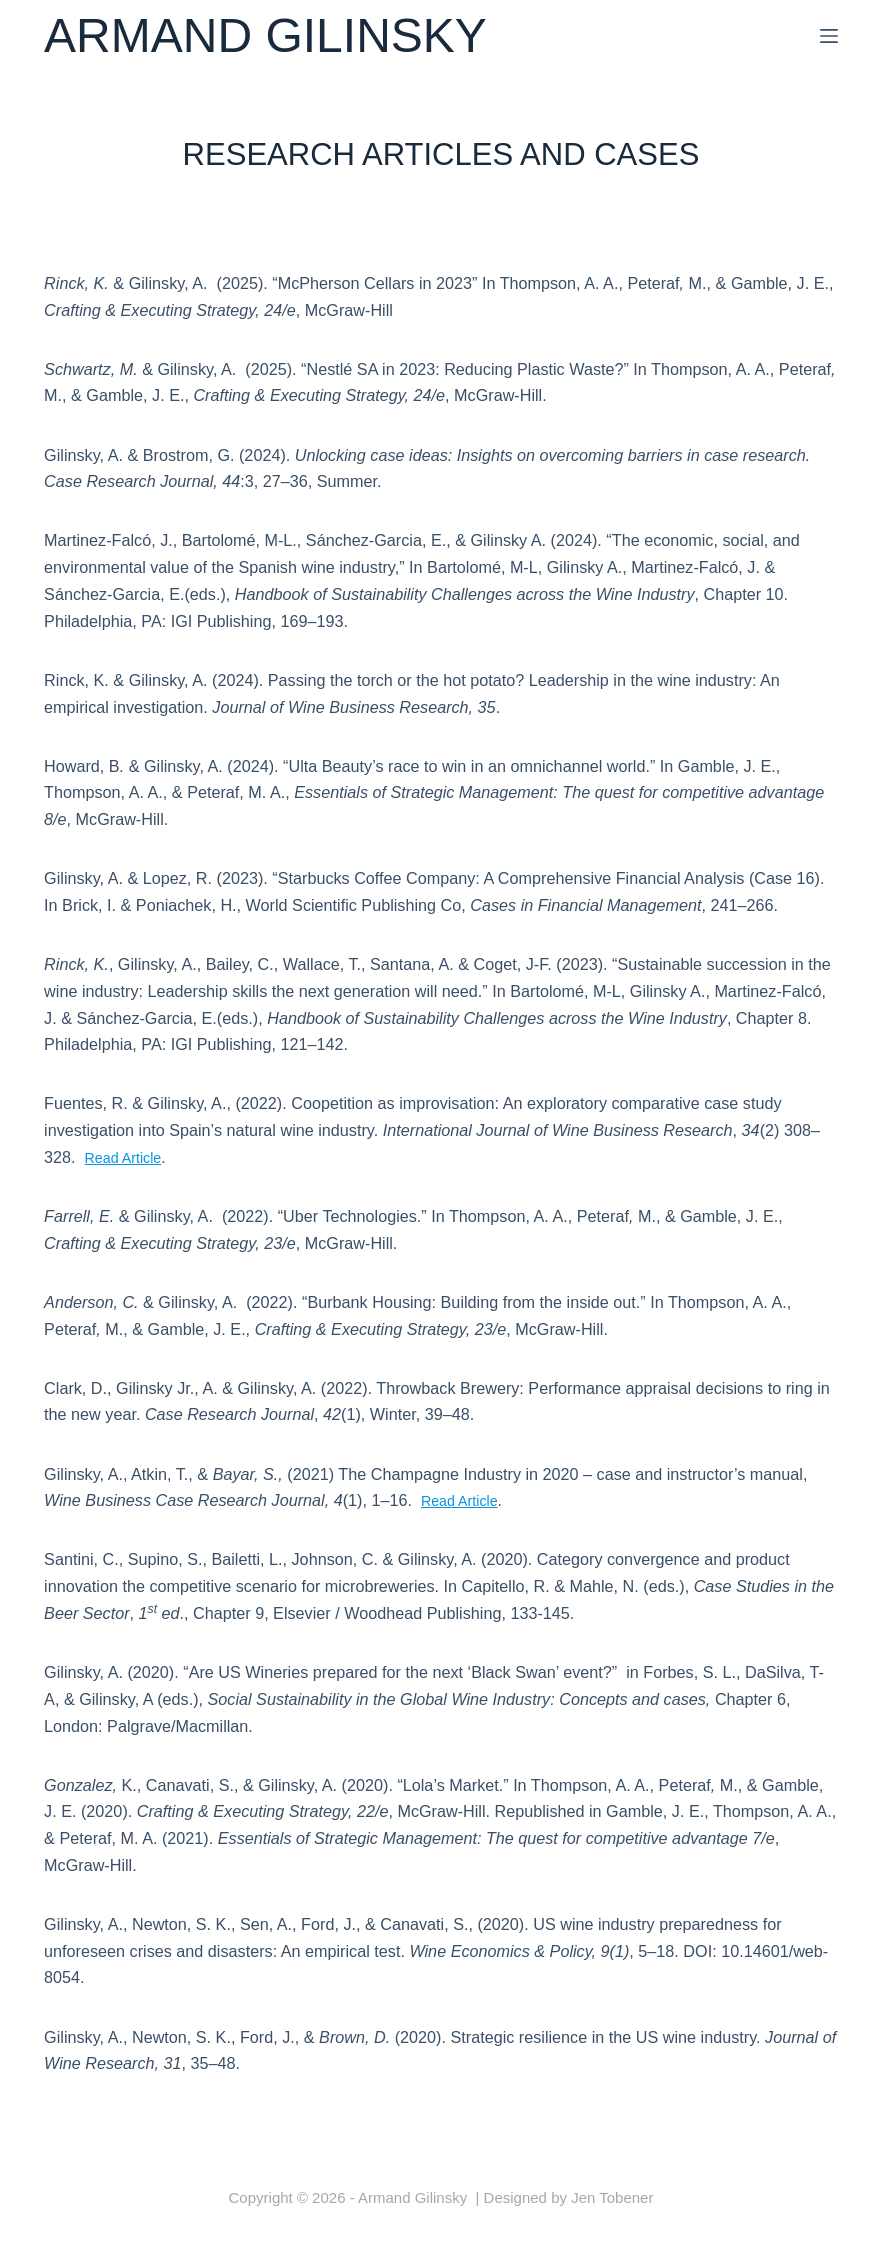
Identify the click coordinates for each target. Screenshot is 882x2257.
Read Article (128, 1157)
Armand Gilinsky (265, 35)
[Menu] (829, 36)
